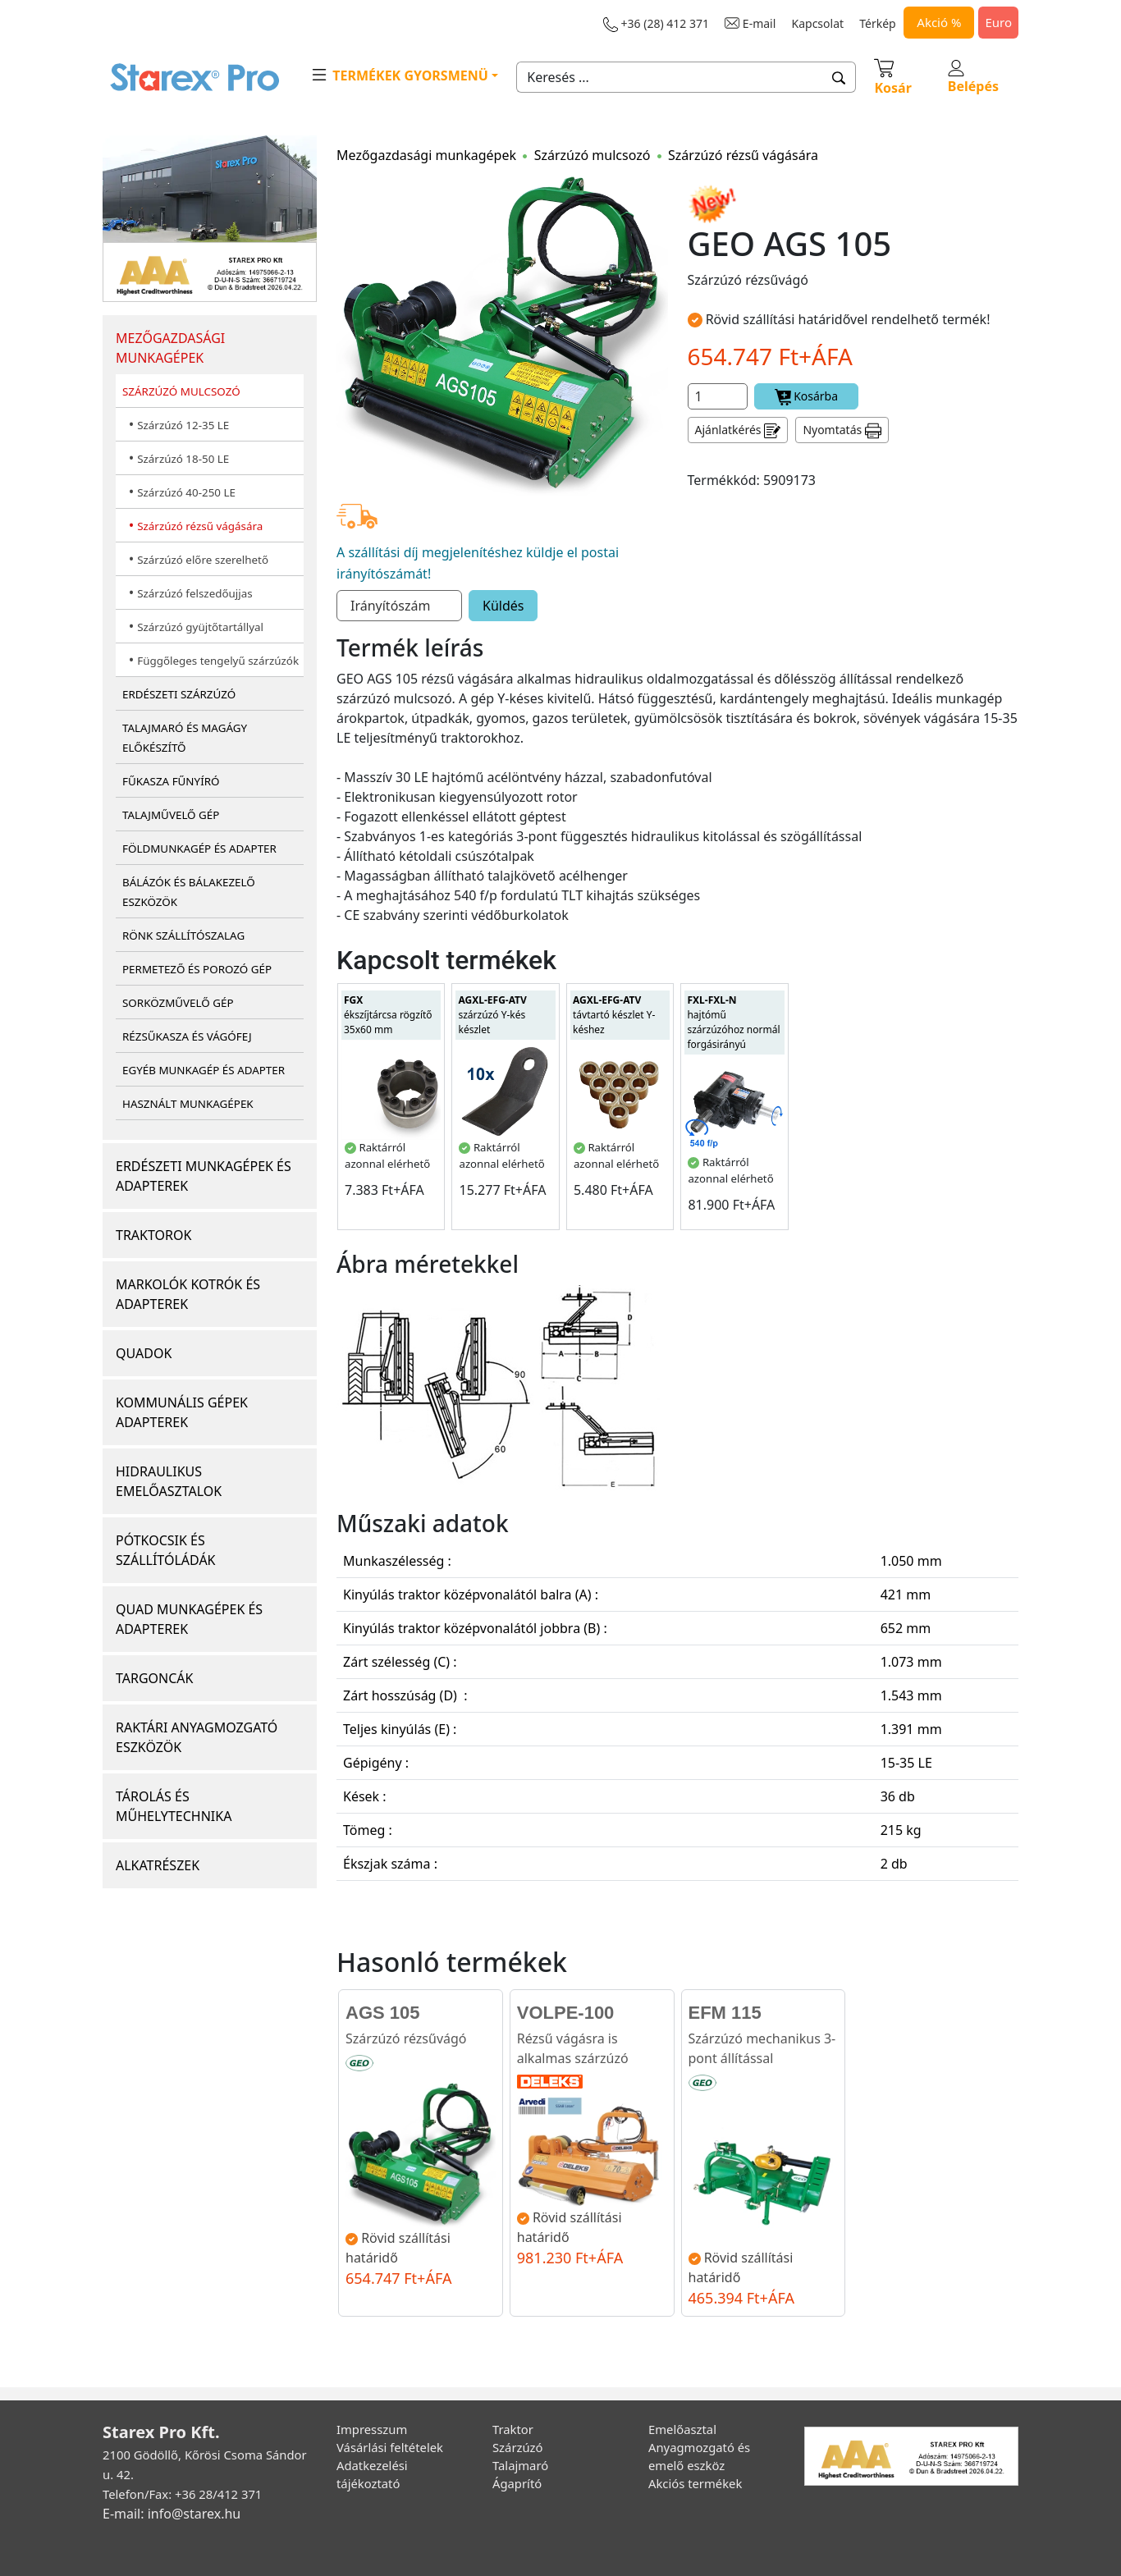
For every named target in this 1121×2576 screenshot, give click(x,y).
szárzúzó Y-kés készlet (492, 1014)
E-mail (750, 23)
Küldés (503, 606)
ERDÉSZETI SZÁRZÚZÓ (179, 694)
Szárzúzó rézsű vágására (200, 526)
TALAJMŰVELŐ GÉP (170, 815)
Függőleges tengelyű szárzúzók (218, 660)
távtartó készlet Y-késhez (614, 1014)
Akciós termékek (695, 2483)
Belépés (973, 77)
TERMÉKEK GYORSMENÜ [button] (398, 75)
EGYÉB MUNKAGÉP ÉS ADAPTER (203, 1070)
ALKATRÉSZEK (157, 1865)
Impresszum (371, 2429)
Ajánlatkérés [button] (738, 430)
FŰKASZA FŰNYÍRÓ (170, 781)
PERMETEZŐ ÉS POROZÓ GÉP (197, 969)
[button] (839, 77)
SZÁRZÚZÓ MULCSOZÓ (181, 391)
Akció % (939, 22)
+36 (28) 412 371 (656, 24)
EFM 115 (725, 2012)
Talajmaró (520, 2465)
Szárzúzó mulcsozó (592, 155)
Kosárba (807, 396)
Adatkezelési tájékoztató (372, 2474)
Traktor (512, 2429)
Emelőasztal (682, 2429)
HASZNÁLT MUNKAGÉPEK (188, 1103)
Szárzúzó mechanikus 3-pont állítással (762, 2048)
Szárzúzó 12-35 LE (183, 425)
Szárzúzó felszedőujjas (194, 593)
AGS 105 (382, 2012)
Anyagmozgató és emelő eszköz (699, 2456)
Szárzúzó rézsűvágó (406, 2038)
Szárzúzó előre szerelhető (202, 559)
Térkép (877, 23)
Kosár (892, 76)
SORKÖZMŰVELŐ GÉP (178, 1002)
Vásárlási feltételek (389, 2447)
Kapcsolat (818, 23)
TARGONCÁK (155, 1678)
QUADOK (144, 1353)
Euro (998, 22)
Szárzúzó (517, 2447)
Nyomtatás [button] (842, 430)
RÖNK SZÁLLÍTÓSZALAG (183, 935)
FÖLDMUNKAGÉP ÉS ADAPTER (199, 848)
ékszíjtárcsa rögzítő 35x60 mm (388, 1014)
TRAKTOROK (153, 1235)
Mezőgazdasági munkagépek (426, 155)
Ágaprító (517, 2483)
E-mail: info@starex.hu (171, 2514)
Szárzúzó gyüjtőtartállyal (200, 627)
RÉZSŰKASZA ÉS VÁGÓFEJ (187, 1036)
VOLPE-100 (566, 2012)
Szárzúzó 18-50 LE (183, 458)
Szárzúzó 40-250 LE (186, 492)
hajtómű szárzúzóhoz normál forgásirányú (733, 1022)
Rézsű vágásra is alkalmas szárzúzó (573, 2048)
